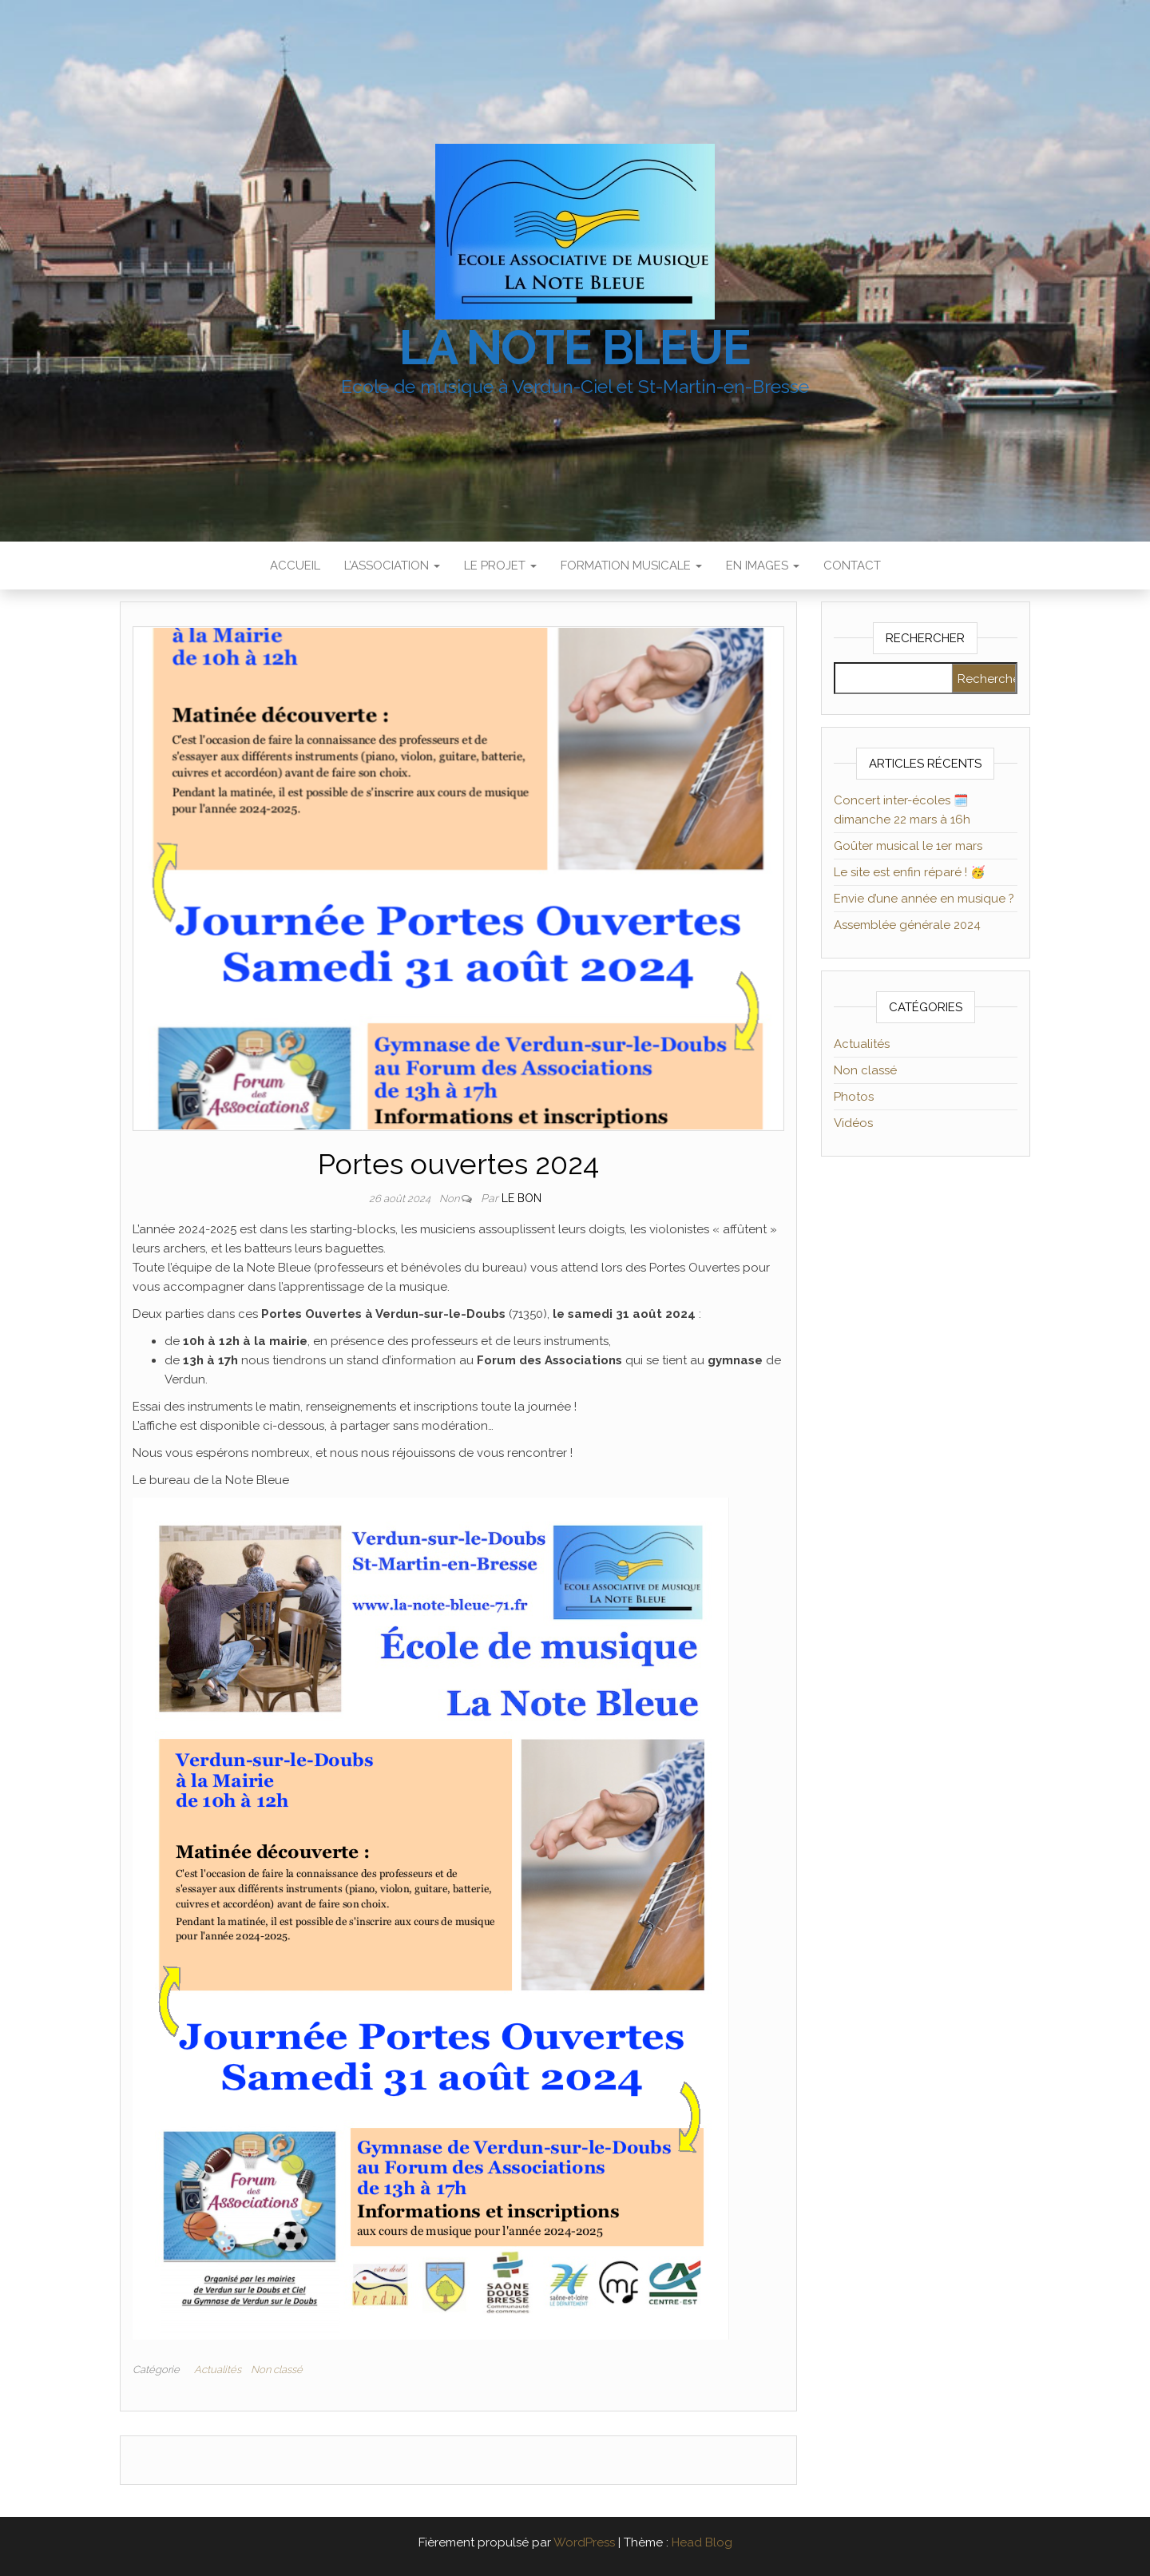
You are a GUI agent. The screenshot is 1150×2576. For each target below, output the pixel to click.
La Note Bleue (574, 347)
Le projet (500, 565)
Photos (854, 1097)
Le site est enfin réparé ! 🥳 (909, 872)
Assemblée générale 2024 (907, 925)
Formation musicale (631, 565)
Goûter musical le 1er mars (908, 846)
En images (762, 565)
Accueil (295, 565)
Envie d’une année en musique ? (924, 898)
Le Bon (521, 1198)
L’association (392, 565)
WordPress (584, 2542)
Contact (852, 565)
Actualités (217, 2370)
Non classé (277, 2370)
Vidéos (853, 1123)
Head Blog (702, 2542)
